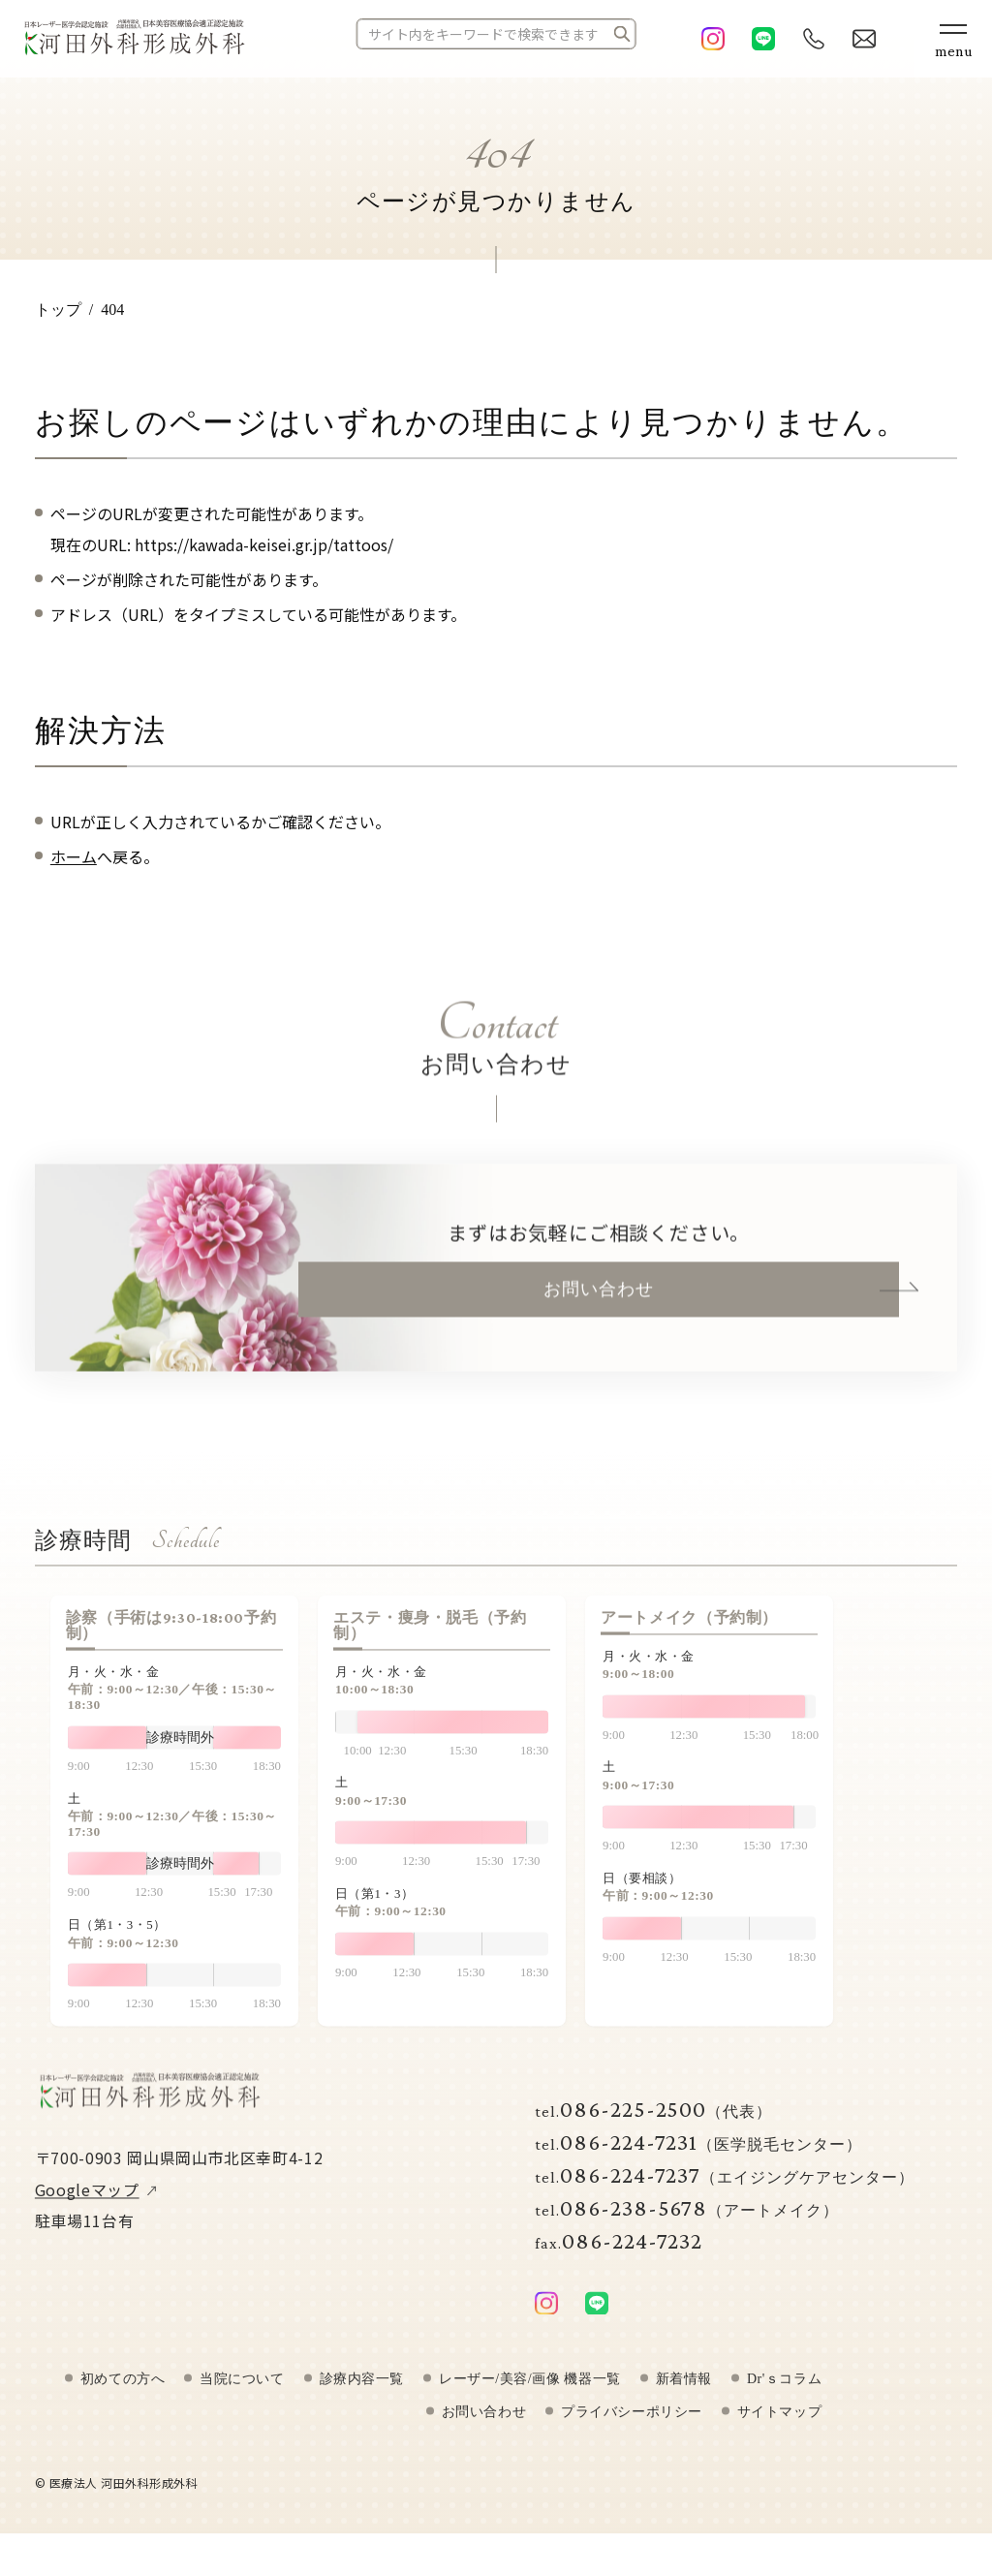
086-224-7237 (724, 2195)
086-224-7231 (698, 2162)
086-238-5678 (687, 2228)
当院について (242, 2399)
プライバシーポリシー (631, 2432)
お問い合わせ (598, 1309)
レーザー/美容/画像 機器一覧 (530, 2399)
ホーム (73, 856)
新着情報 (684, 2399)
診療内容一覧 (362, 2399)
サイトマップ (779, 2432)
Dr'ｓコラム (784, 2399)
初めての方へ (122, 2399)
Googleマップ (87, 2209)
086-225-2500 (653, 2129)
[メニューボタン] (953, 39)
